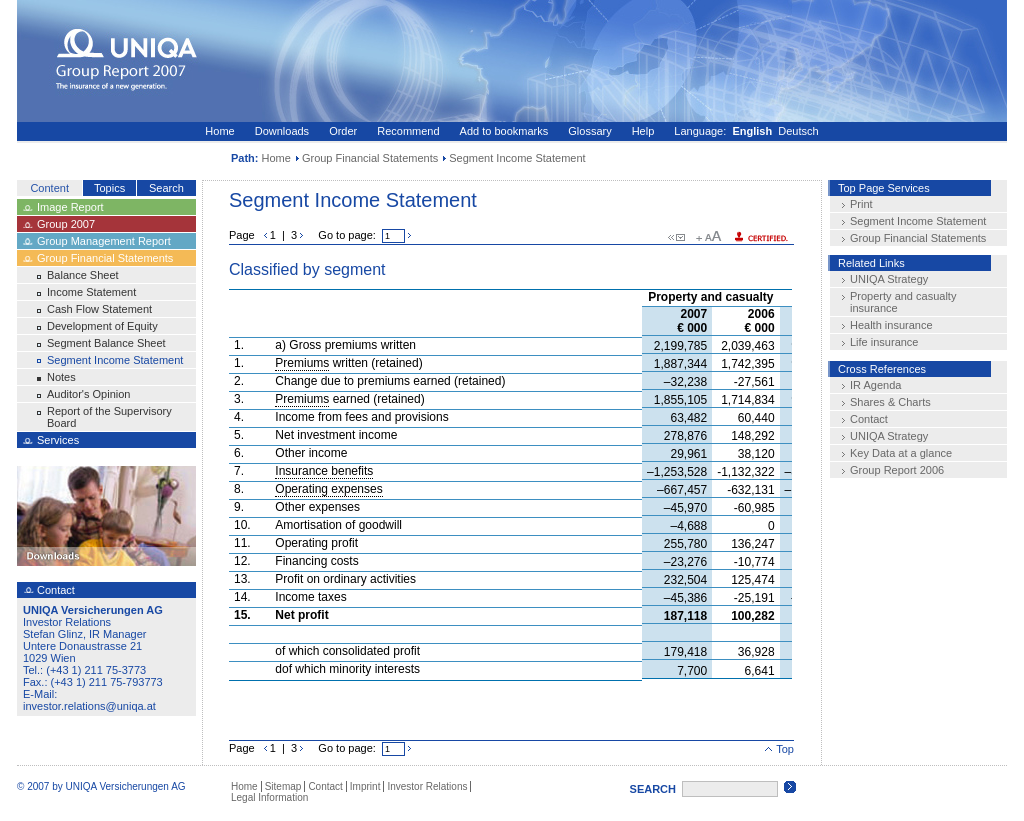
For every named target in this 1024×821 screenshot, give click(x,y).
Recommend (408, 131)
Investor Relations (427, 786)
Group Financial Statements (370, 158)
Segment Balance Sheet (106, 343)
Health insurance (891, 325)
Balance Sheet (83, 275)
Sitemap (283, 786)
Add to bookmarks (504, 131)
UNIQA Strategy (889, 279)
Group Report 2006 (897, 470)
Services (58, 440)
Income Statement (91, 292)
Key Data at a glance (901, 453)
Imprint (365, 786)
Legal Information (269, 797)
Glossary (589, 131)
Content (49, 188)
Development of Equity (102, 326)
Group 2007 (66, 224)
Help (643, 131)
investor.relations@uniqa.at (89, 706)
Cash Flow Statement (99, 309)
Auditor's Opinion (88, 394)
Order (343, 131)
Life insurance (884, 342)
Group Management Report (104, 241)
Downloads (282, 131)
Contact (869, 419)
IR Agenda (875, 385)
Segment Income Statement (115, 360)
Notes (61, 377)
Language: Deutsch (746, 131)
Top (779, 749)
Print (861, 204)
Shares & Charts (890, 402)
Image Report (70, 207)
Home (219, 131)
